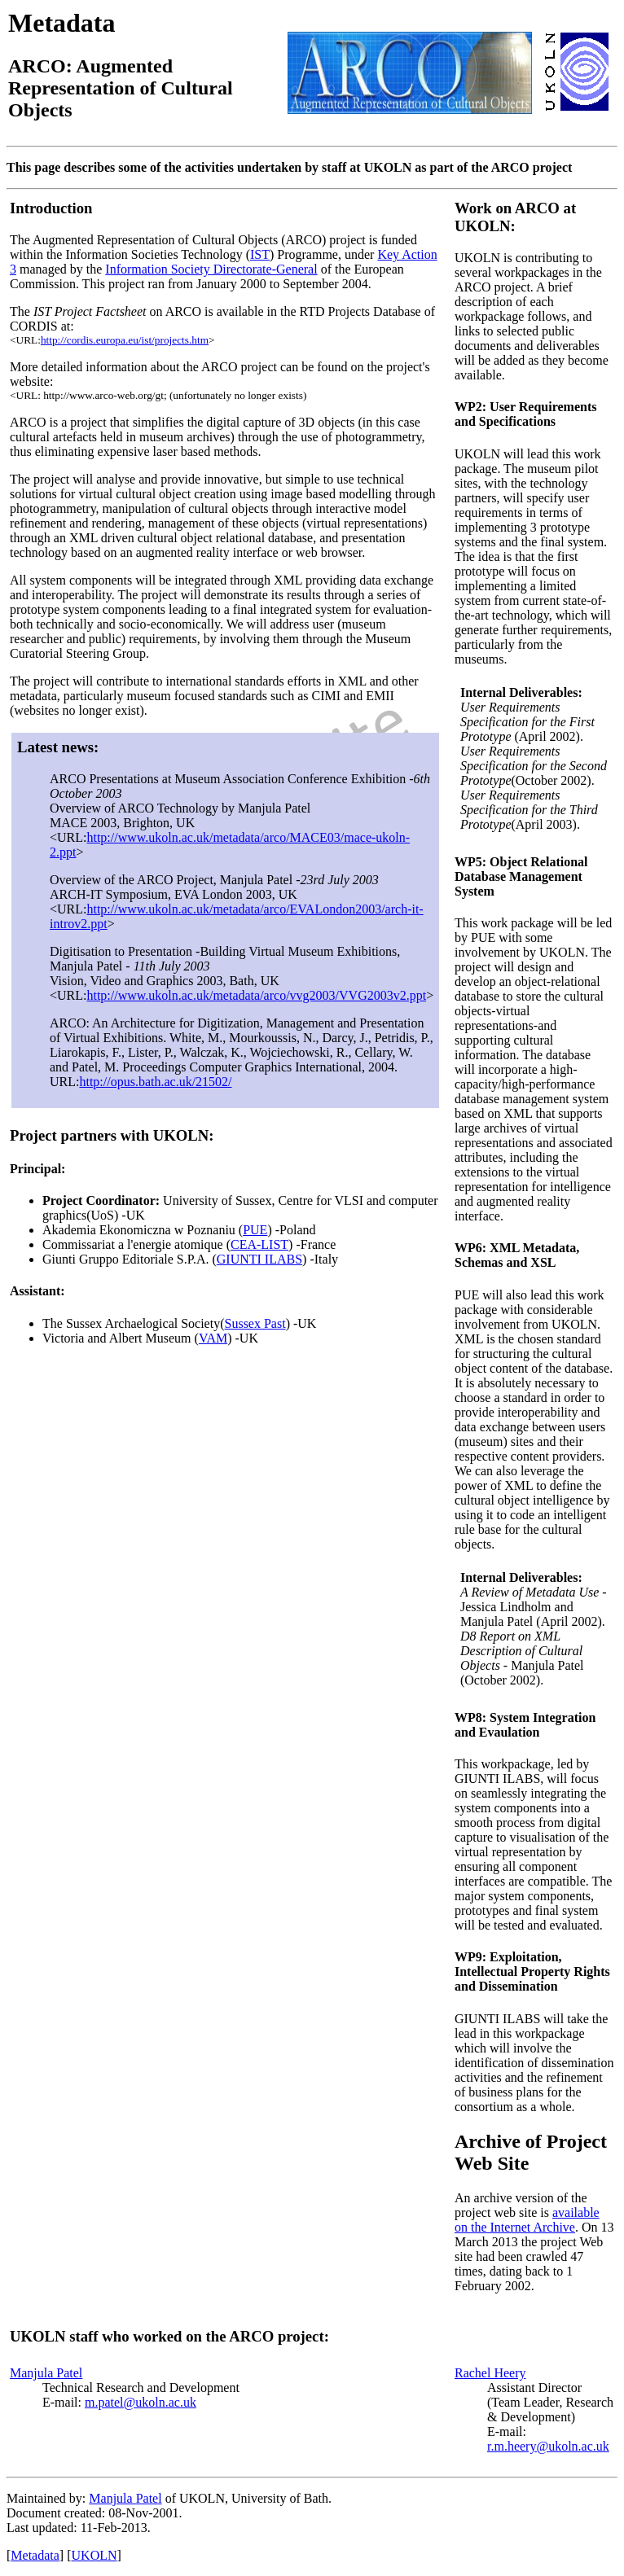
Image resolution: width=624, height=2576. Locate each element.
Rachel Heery (490, 2373)
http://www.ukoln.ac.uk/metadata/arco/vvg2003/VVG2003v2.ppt (256, 995)
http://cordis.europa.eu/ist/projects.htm (125, 340)
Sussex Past (255, 1323)
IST (260, 254)
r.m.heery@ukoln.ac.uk (548, 2446)
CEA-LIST (259, 1244)
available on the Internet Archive (527, 2220)
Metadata (35, 2555)
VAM (213, 1338)
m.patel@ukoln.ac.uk (140, 2402)
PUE (255, 1230)
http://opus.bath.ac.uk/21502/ (155, 1082)
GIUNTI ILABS (259, 1259)
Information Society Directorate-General (211, 269)
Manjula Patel (46, 2373)
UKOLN (94, 2555)
